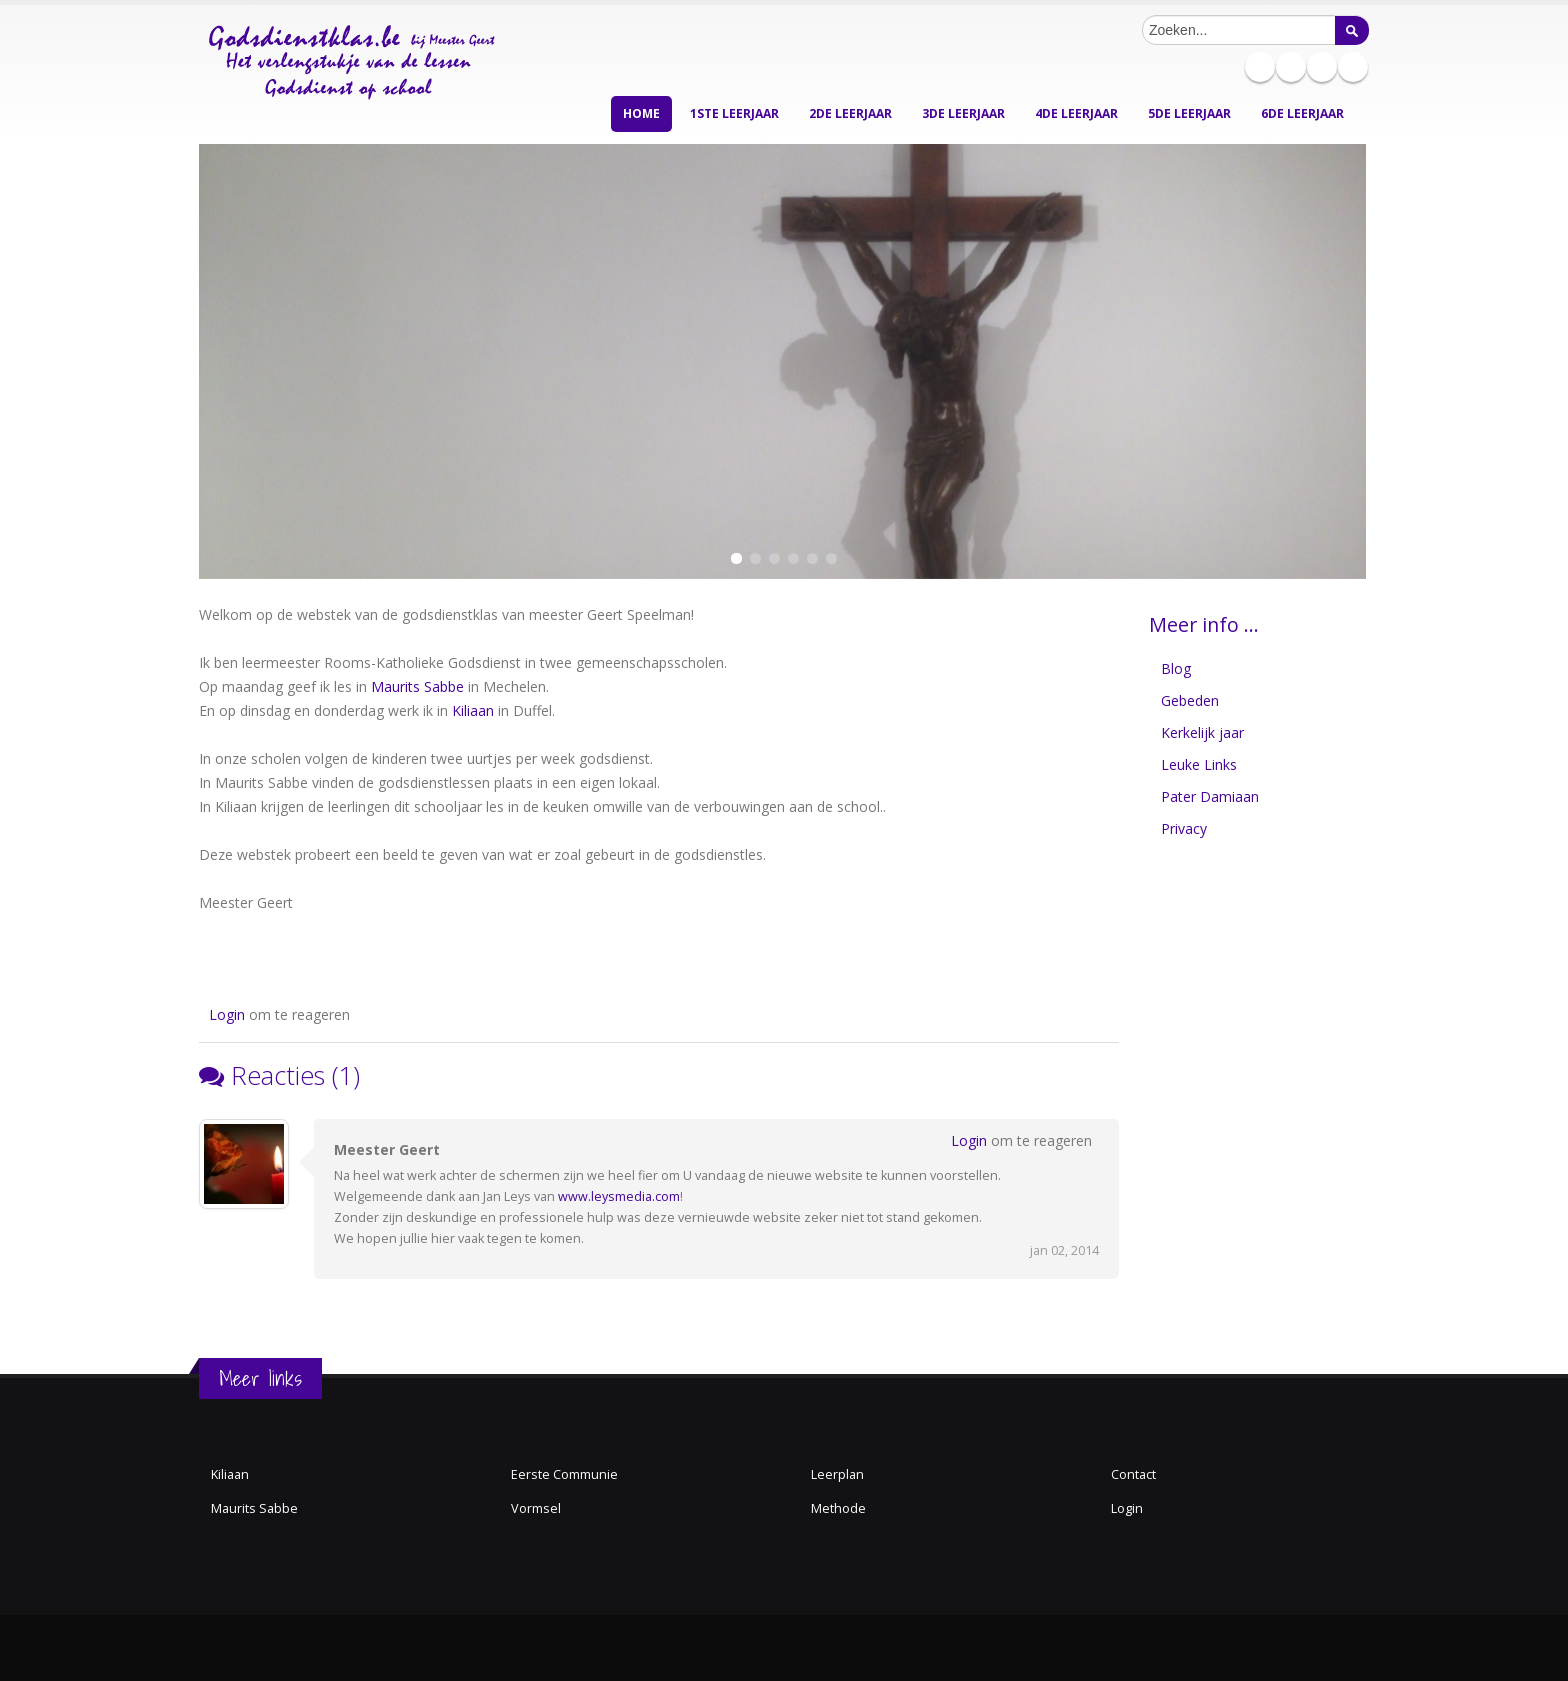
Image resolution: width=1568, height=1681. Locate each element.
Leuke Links (1199, 764)
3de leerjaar (963, 113)
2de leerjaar (850, 113)
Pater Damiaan (1210, 796)
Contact (1133, 1474)
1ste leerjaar (734, 113)
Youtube (1353, 67)
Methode (838, 1508)
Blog (1176, 668)
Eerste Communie (564, 1474)
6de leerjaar (1302, 113)
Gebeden (1190, 700)
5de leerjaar (1189, 113)
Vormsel (536, 1508)
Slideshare (1291, 67)
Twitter (1322, 67)
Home (641, 113)
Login (227, 1014)
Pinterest (1260, 67)
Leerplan (837, 1474)
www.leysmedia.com (619, 1196)
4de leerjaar (1076, 113)
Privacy (1184, 828)
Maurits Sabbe (417, 686)
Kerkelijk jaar (1202, 732)
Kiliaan (473, 710)
